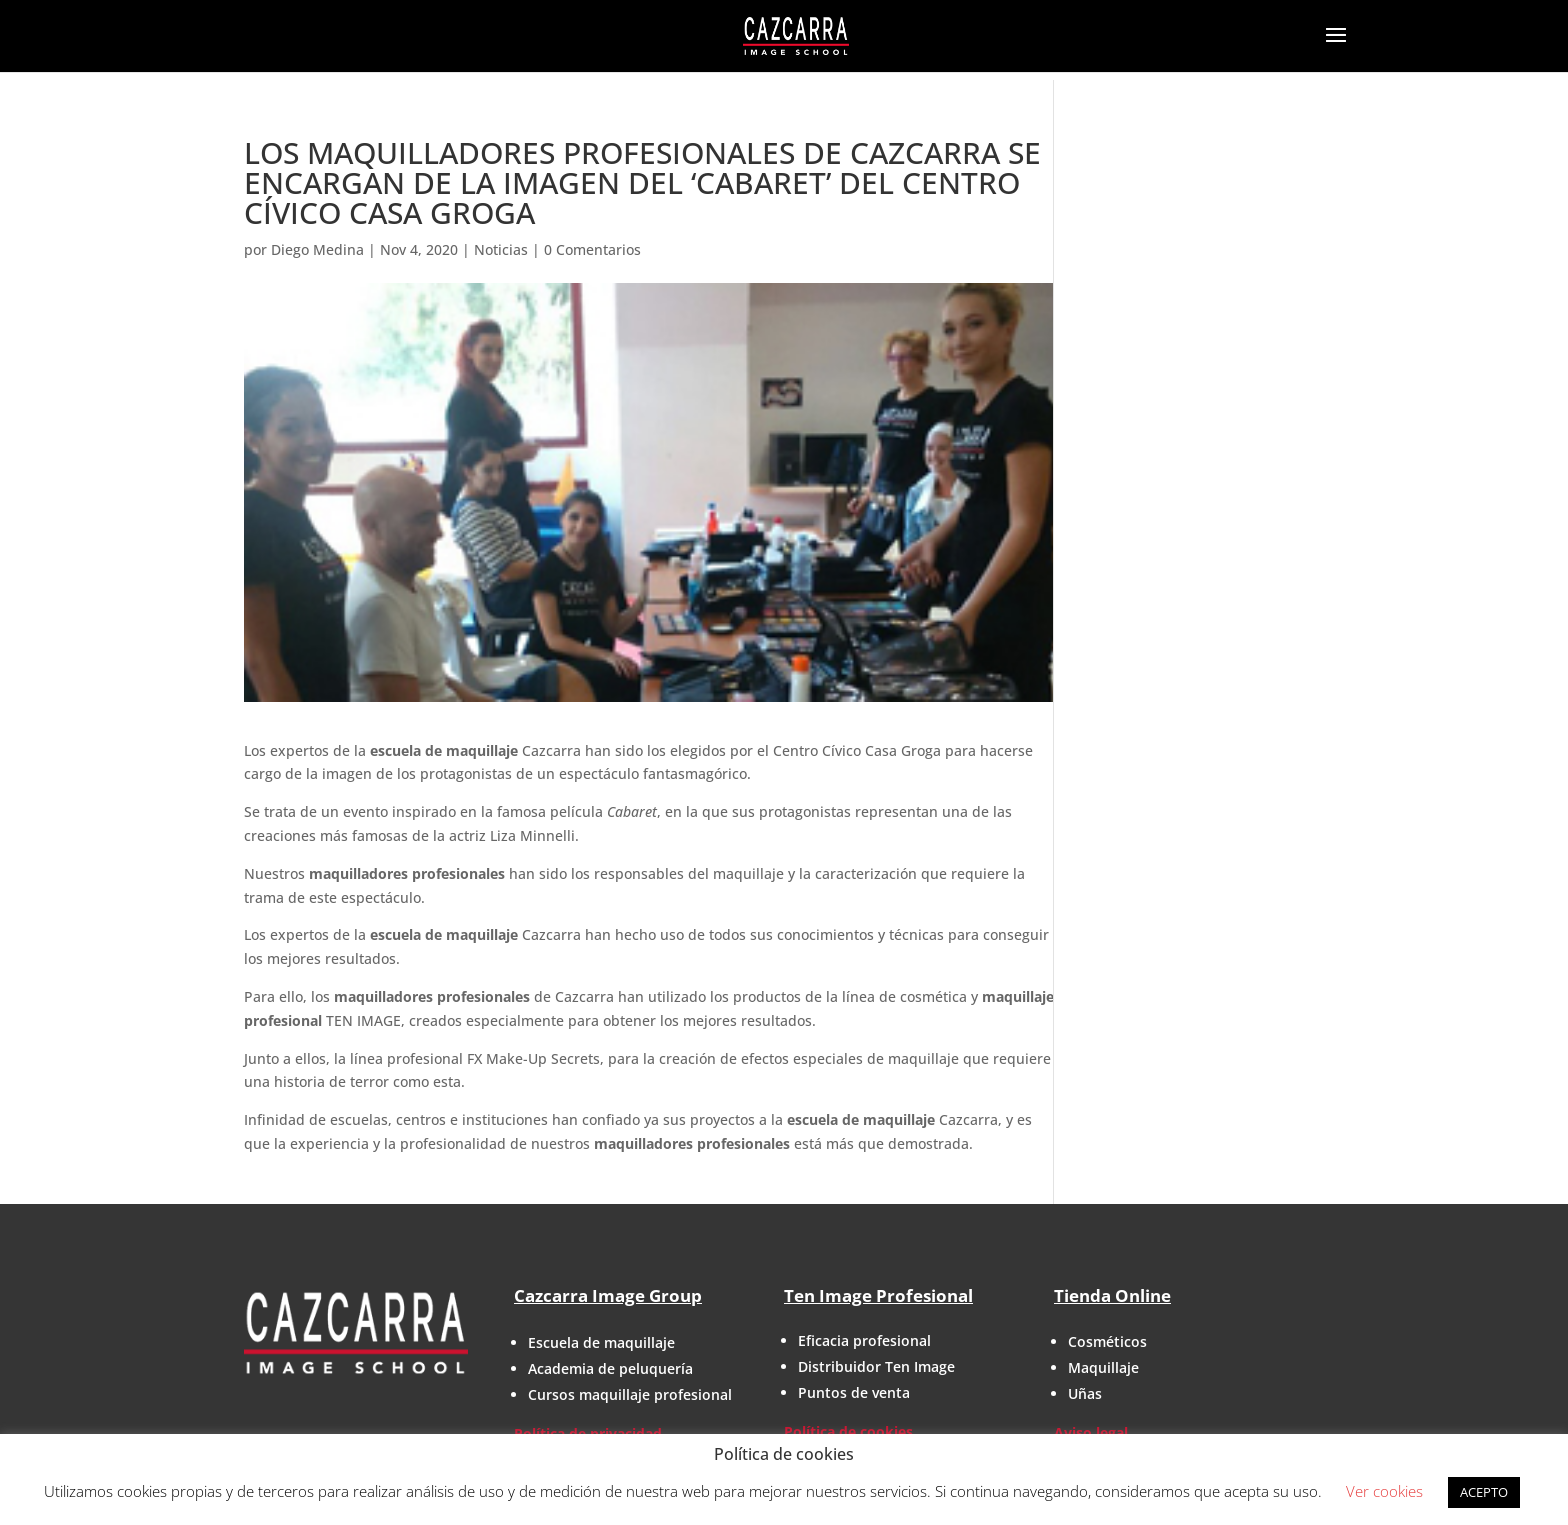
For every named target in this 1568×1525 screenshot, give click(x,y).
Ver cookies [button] (1384, 1491)
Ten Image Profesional (878, 1295)
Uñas (1085, 1393)
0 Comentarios (592, 249)
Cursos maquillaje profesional (630, 1394)
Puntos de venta (854, 1392)
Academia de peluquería (610, 1368)
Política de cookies (848, 1431)
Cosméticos (1107, 1341)
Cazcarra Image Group (608, 1295)
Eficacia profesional (864, 1340)
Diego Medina (317, 249)
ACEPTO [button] (1484, 1492)
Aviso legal (1091, 1432)
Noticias (501, 249)
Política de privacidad (588, 1433)
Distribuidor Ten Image (876, 1366)
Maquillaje (1103, 1367)
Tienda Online (1112, 1295)
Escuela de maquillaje (601, 1342)
